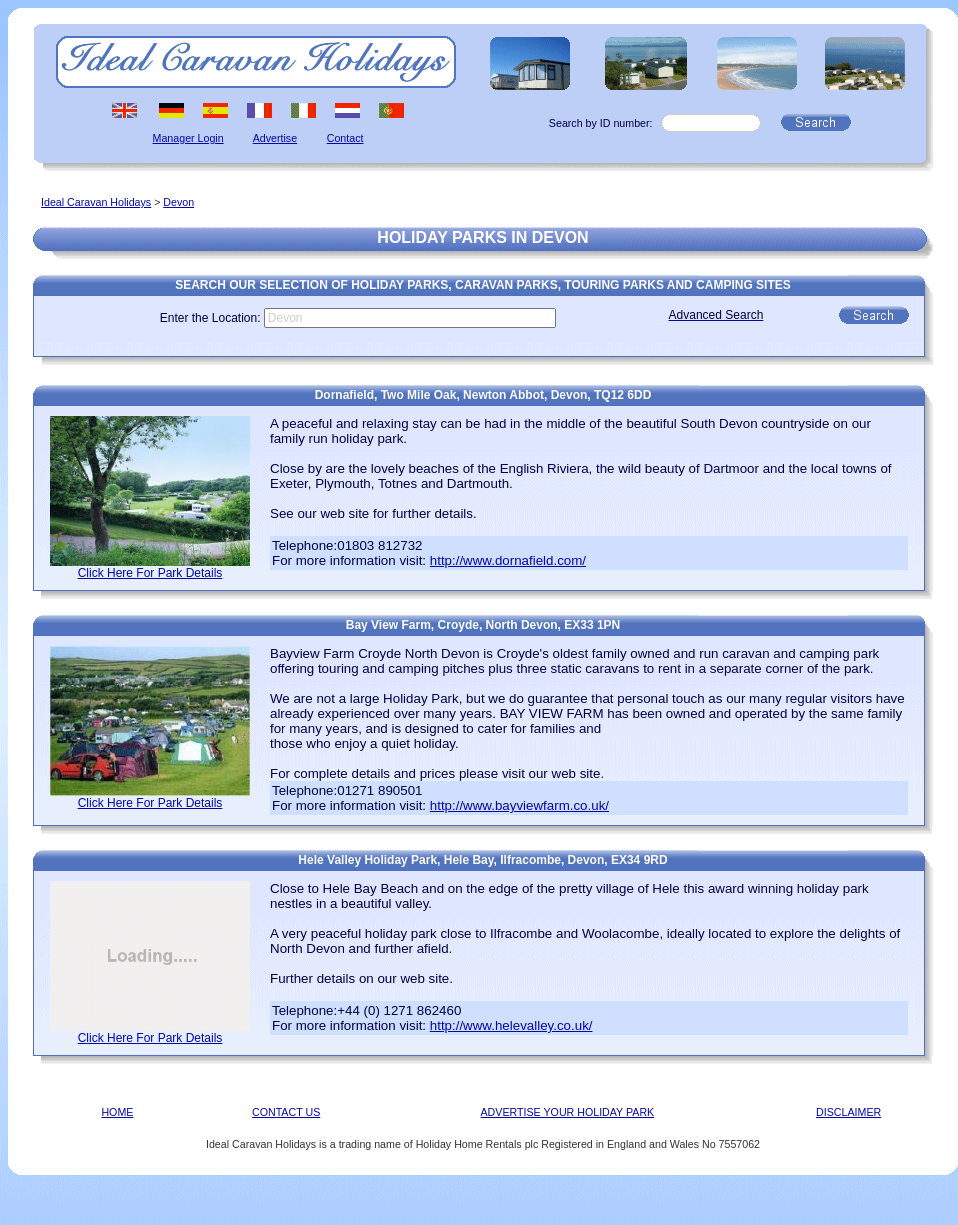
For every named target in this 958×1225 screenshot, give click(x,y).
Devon (178, 202)
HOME (117, 1112)
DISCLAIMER (848, 1112)
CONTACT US (286, 1112)
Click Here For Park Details (150, 573)
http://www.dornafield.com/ (508, 560)
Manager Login (188, 138)
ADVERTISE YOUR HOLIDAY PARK (568, 1112)
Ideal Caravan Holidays (96, 202)
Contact (345, 138)
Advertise (275, 138)
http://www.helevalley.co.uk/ (511, 1025)
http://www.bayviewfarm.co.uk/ (519, 805)
